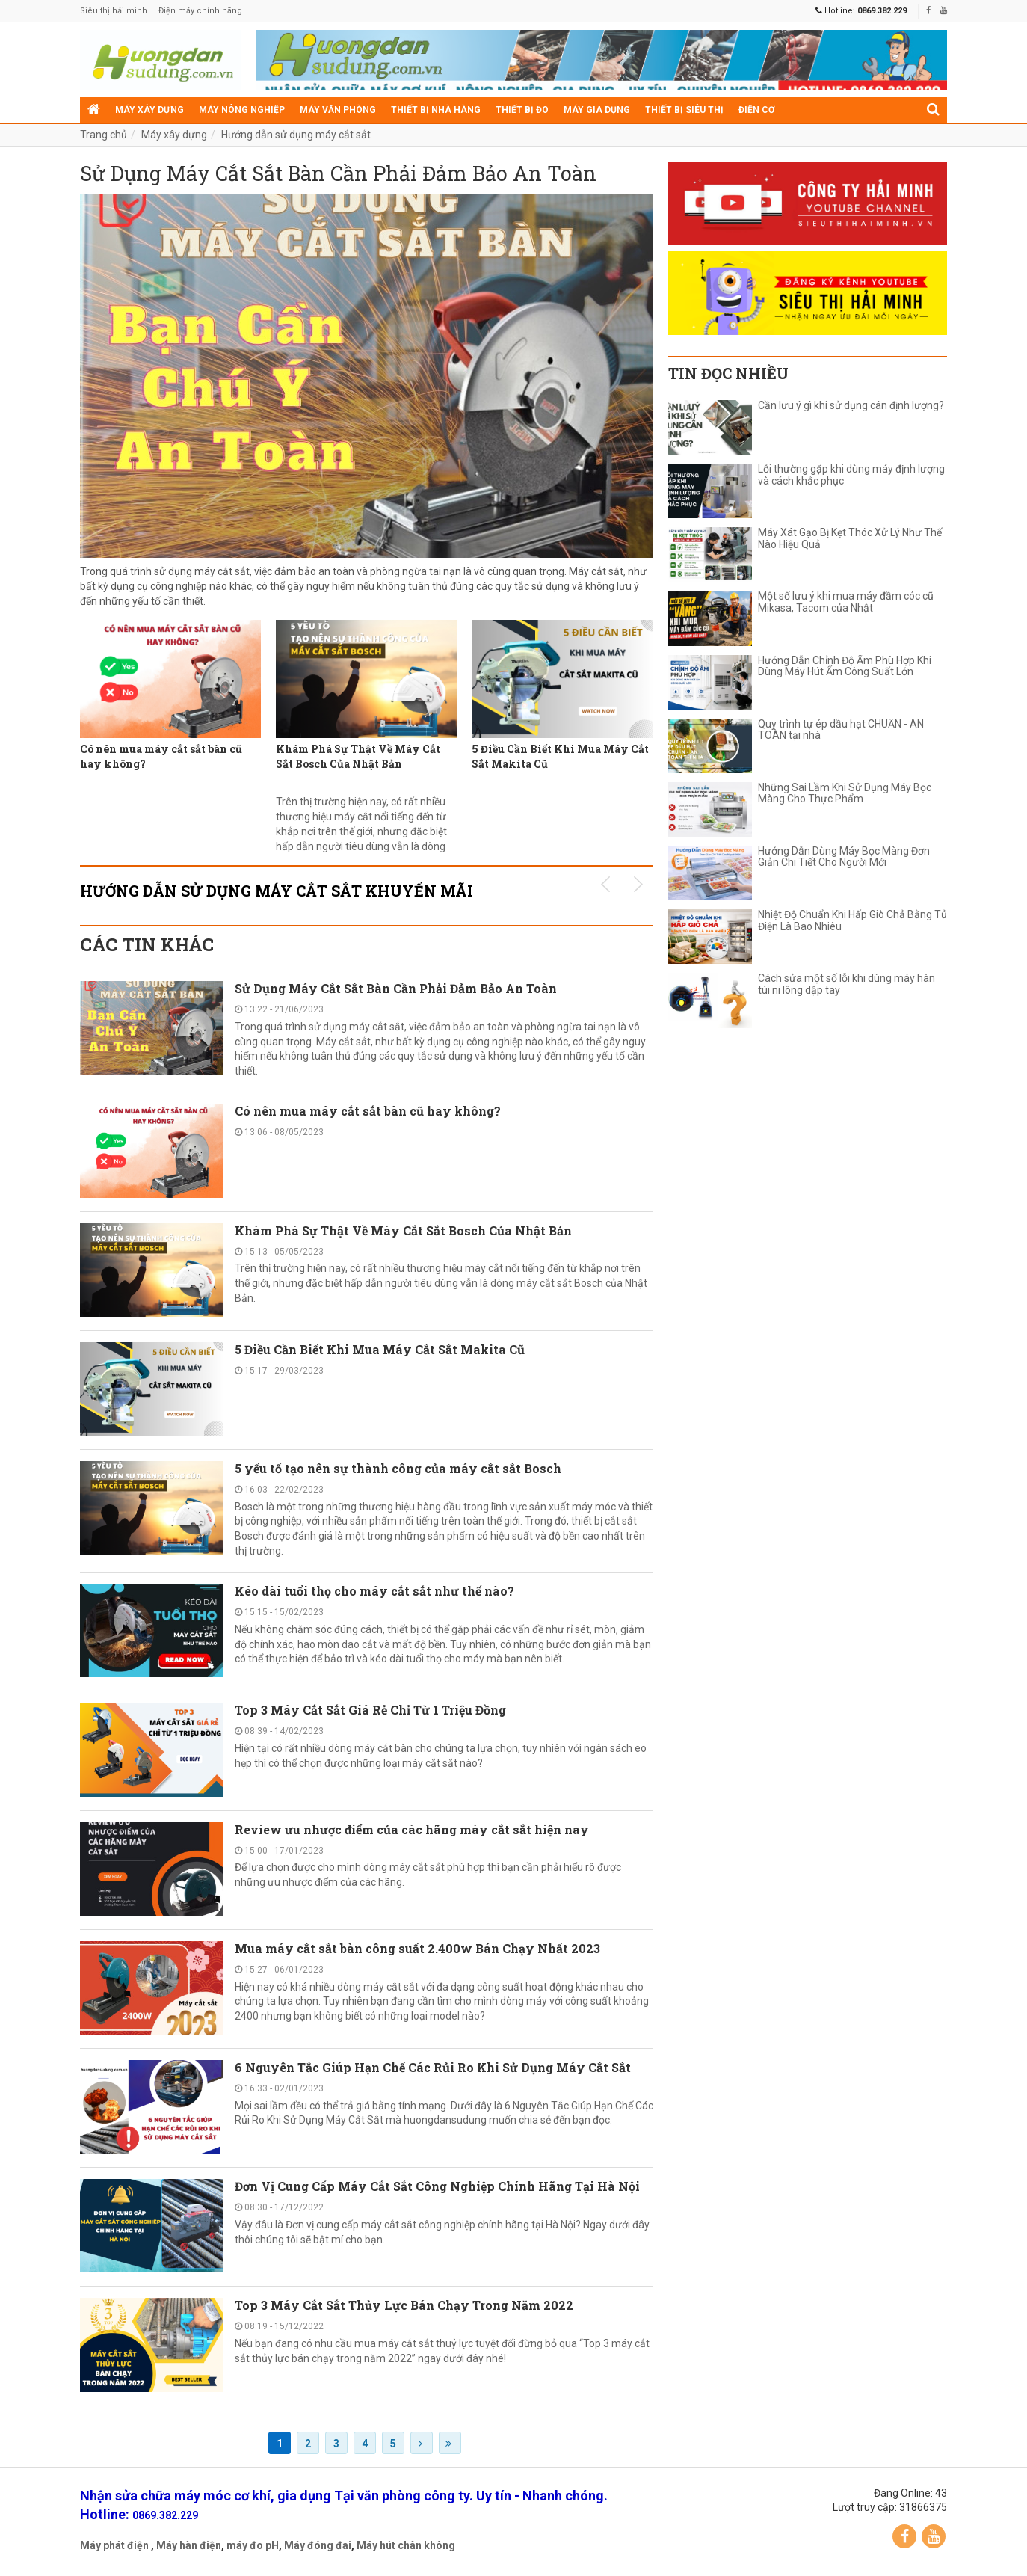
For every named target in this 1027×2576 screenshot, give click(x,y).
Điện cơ (756, 110)
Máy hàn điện (188, 2549)
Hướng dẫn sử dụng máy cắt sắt (296, 135)
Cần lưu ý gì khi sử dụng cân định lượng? (851, 405)
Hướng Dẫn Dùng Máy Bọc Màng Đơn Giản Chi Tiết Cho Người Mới (844, 857)
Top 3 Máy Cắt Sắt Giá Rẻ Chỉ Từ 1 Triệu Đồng (370, 1714)
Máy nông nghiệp (242, 110)
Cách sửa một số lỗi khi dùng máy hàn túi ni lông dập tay (846, 984)
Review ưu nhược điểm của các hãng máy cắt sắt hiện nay (412, 1833)
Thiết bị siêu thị (684, 110)
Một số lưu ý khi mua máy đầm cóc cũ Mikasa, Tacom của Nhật (846, 602)
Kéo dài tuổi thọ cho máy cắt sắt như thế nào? (374, 1595)
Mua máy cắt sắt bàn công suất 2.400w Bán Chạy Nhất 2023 (417, 1952)
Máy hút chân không (406, 2549)
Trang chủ (103, 135)
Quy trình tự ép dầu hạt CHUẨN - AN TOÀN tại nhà (841, 730)
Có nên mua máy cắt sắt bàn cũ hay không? (161, 760)
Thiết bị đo (522, 110)
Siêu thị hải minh (113, 11)
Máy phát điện (114, 2549)
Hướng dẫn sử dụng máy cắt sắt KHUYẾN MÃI (276, 894)
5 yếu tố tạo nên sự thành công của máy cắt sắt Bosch (398, 1472)
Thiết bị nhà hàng (436, 110)
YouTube (934, 2540)
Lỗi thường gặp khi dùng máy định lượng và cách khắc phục (851, 475)
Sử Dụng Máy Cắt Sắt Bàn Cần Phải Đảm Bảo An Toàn (363, 176)
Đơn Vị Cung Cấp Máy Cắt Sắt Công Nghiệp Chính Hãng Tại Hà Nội (437, 2190)
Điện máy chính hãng (200, 11)
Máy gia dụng (597, 110)
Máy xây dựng (149, 110)
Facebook (904, 2540)
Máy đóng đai (317, 2549)
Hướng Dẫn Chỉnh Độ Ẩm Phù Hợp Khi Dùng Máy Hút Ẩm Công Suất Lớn (844, 666)
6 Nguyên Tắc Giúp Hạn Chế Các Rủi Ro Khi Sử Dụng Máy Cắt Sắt (433, 2071)
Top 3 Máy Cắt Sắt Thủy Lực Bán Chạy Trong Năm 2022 (404, 2309)
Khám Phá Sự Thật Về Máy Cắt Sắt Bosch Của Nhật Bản (358, 760)
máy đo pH (252, 2549)
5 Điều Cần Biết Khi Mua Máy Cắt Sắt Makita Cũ (560, 760)
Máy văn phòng (338, 110)
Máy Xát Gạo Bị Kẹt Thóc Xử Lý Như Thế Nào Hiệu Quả (850, 538)
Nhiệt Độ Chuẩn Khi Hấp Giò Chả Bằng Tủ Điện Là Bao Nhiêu (852, 920)
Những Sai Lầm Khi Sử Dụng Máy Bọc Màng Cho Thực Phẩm (844, 793)
